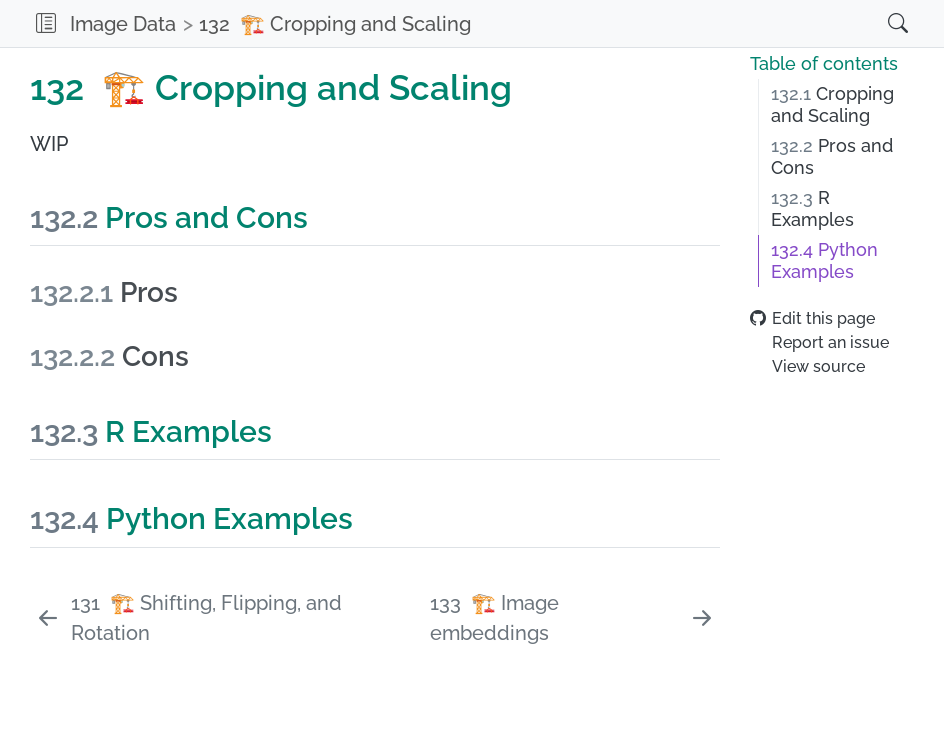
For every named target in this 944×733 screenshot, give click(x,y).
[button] (46, 23)
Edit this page (812, 318)
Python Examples (824, 261)
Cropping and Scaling (832, 105)
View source (807, 366)
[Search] (878, 23)
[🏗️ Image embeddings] (572, 618)
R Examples (812, 209)
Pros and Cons (832, 157)
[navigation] (672, 23)
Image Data (123, 24)
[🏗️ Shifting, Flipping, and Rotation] (227, 618)
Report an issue (819, 342)
